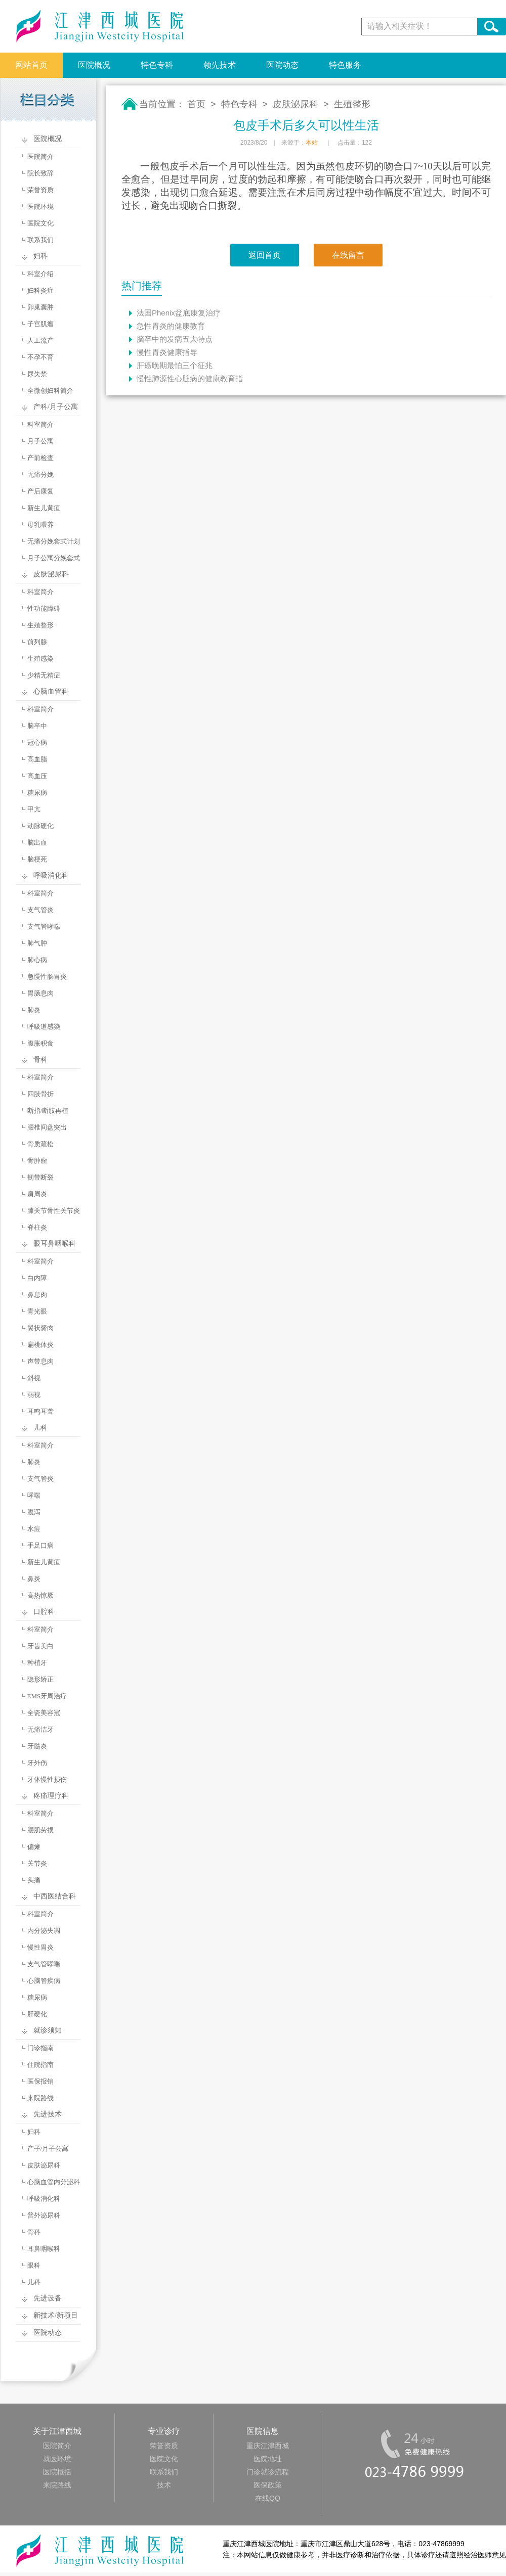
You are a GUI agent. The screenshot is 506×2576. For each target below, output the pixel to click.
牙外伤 (37, 1763)
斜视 (33, 1378)
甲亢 (33, 809)
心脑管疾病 (43, 1980)
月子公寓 (40, 441)
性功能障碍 (43, 608)
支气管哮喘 (43, 926)
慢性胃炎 (40, 1947)
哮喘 (33, 1495)
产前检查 (40, 458)
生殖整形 (40, 625)
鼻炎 (33, 1579)
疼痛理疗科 (51, 1795)
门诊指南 (40, 2048)
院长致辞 (40, 173)
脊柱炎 (37, 1227)
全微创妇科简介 (50, 390)
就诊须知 (47, 2030)
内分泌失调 (43, 1930)
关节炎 (37, 1863)
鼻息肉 (37, 1294)
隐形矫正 (40, 1679)
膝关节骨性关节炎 (53, 1210)
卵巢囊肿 (40, 307)
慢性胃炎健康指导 (167, 352)
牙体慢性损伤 (47, 1779)
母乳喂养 (40, 524)
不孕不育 (40, 357)
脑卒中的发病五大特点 (175, 339)
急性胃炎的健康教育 (171, 326)
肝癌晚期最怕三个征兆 (175, 365)
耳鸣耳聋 (40, 1411)
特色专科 (157, 65)
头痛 (33, 1880)
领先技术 (219, 65)
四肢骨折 (40, 1094)
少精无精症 (43, 675)
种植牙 (37, 1662)
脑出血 (37, 842)
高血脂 (37, 759)
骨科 (40, 1059)
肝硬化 (37, 2014)
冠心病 (37, 742)
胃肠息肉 (40, 993)
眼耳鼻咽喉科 (54, 1243)
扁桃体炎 (40, 1344)
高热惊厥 (40, 1595)
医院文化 (40, 223)
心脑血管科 (51, 691)
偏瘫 (33, 1846)
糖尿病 (37, 792)
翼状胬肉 (40, 1328)
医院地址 (268, 2459)
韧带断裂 (40, 1177)
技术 (164, 2485)
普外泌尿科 (43, 2215)
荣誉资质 (40, 190)
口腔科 (44, 1611)
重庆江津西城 (267, 2446)
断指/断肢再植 (48, 1110)
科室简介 (40, 424)
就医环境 (57, 2459)
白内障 (37, 1278)
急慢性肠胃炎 (47, 976)
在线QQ (267, 2498)
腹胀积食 (40, 1043)
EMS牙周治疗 (47, 1696)
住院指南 (40, 2064)
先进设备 (47, 2298)
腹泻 (33, 1512)
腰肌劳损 (40, 1830)
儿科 (40, 1427)
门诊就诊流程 (267, 2472)
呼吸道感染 (43, 1026)
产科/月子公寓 (55, 407)
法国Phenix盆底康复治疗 (179, 312)
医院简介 (40, 156)
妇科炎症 (40, 290)
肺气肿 (37, 943)
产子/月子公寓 (48, 2148)
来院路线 (40, 2098)
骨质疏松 (40, 1144)
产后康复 (40, 491)
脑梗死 (37, 859)
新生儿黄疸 (43, 508)
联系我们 (40, 240)
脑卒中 (37, 726)
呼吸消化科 (51, 875)
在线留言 (348, 255)
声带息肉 (40, 1361)
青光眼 (37, 1311)
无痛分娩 (40, 474)
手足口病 (40, 1545)
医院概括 (57, 2472)
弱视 (33, 1394)
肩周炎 (37, 1194)
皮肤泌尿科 (51, 574)
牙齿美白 (40, 1646)
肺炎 (33, 1010)
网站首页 (31, 65)
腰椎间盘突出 (47, 1127)
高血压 (37, 776)
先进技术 (47, 2114)
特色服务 (345, 65)
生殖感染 (40, 658)
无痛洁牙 (40, 1729)
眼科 (33, 2265)
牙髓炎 (37, 1746)
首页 (196, 104)
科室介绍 (40, 274)
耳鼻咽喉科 (43, 2248)
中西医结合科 (54, 1896)
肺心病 (37, 960)
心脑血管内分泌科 (53, 2182)
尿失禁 (37, 374)
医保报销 (40, 2081)
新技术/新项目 (55, 2315)
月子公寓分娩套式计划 (45, 560)
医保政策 (268, 2485)
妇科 (40, 256)
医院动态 (282, 65)
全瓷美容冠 (43, 1712)
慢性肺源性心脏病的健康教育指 (190, 378)
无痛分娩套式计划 (53, 541)
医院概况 (94, 65)
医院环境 (40, 206)
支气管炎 (40, 910)
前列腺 (37, 642)
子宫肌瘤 (40, 324)
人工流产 (40, 340)
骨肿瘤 (37, 1160)
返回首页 (264, 255)
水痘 (33, 1528)
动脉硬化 (40, 826)
